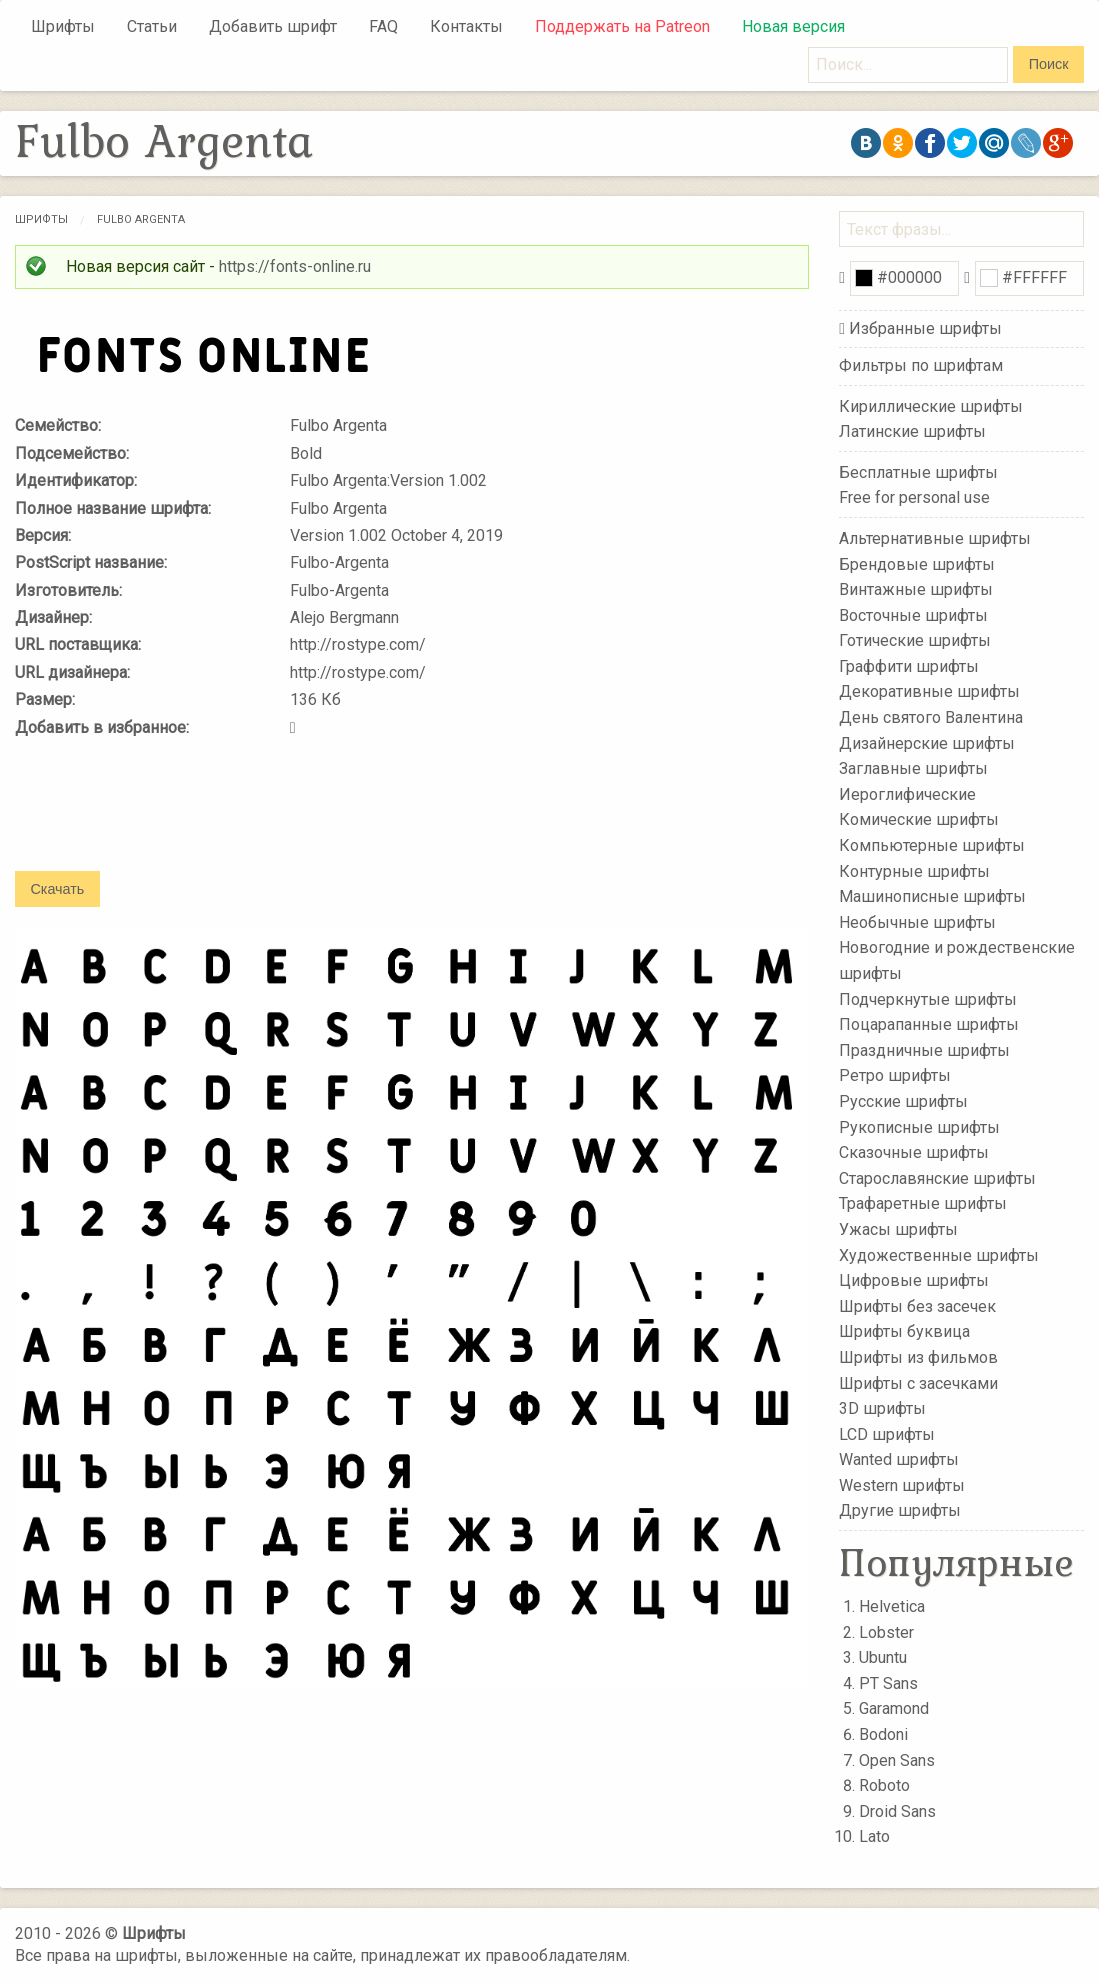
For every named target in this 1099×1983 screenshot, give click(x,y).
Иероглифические (907, 794)
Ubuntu (883, 1657)
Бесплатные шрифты (918, 472)
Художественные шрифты (939, 1254)
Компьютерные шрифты (932, 845)
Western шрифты (902, 1485)
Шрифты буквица (904, 1331)
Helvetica (892, 1606)
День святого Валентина (931, 717)
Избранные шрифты (925, 328)
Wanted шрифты (899, 1459)
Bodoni (883, 1734)
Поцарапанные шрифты (929, 1024)
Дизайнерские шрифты (927, 742)
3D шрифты (882, 1408)
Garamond (894, 1708)
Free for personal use (914, 497)
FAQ (383, 26)
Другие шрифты (900, 1510)
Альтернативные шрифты (935, 538)
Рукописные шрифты (919, 1126)
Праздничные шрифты (924, 1050)
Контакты (466, 26)
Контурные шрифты (914, 870)
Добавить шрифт (273, 26)
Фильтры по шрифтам (921, 365)
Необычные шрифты (917, 922)
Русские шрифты (903, 1101)
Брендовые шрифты (917, 563)
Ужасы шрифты (898, 1229)
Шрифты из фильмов (918, 1357)
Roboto (884, 1785)
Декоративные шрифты (929, 691)
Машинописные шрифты (932, 896)
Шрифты (63, 26)
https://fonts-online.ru (295, 266)
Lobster (886, 1632)
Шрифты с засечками (918, 1382)
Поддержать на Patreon (622, 26)
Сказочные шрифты (914, 1152)
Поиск (1049, 64)
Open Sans (897, 1760)
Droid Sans (897, 1811)
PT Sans (888, 1683)
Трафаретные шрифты (923, 1203)
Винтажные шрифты (916, 589)
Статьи (152, 26)
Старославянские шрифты (937, 1178)
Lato (874, 1836)
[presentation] (167, 818)
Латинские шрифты (912, 431)
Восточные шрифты (913, 614)
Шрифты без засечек (917, 1306)
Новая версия (793, 26)
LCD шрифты (887, 1433)
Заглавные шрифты (913, 768)
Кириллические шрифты (931, 405)
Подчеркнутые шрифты (928, 998)
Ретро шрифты (895, 1075)
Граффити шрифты (909, 666)
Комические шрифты (919, 819)
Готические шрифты (915, 640)
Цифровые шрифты (914, 1280)
